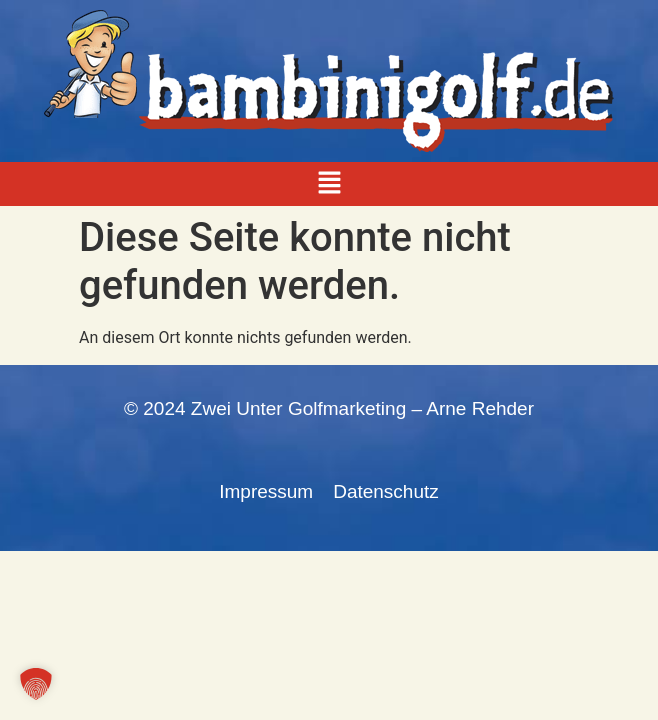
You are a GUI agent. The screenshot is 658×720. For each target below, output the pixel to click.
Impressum (266, 491)
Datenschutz (386, 491)
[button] (329, 184)
